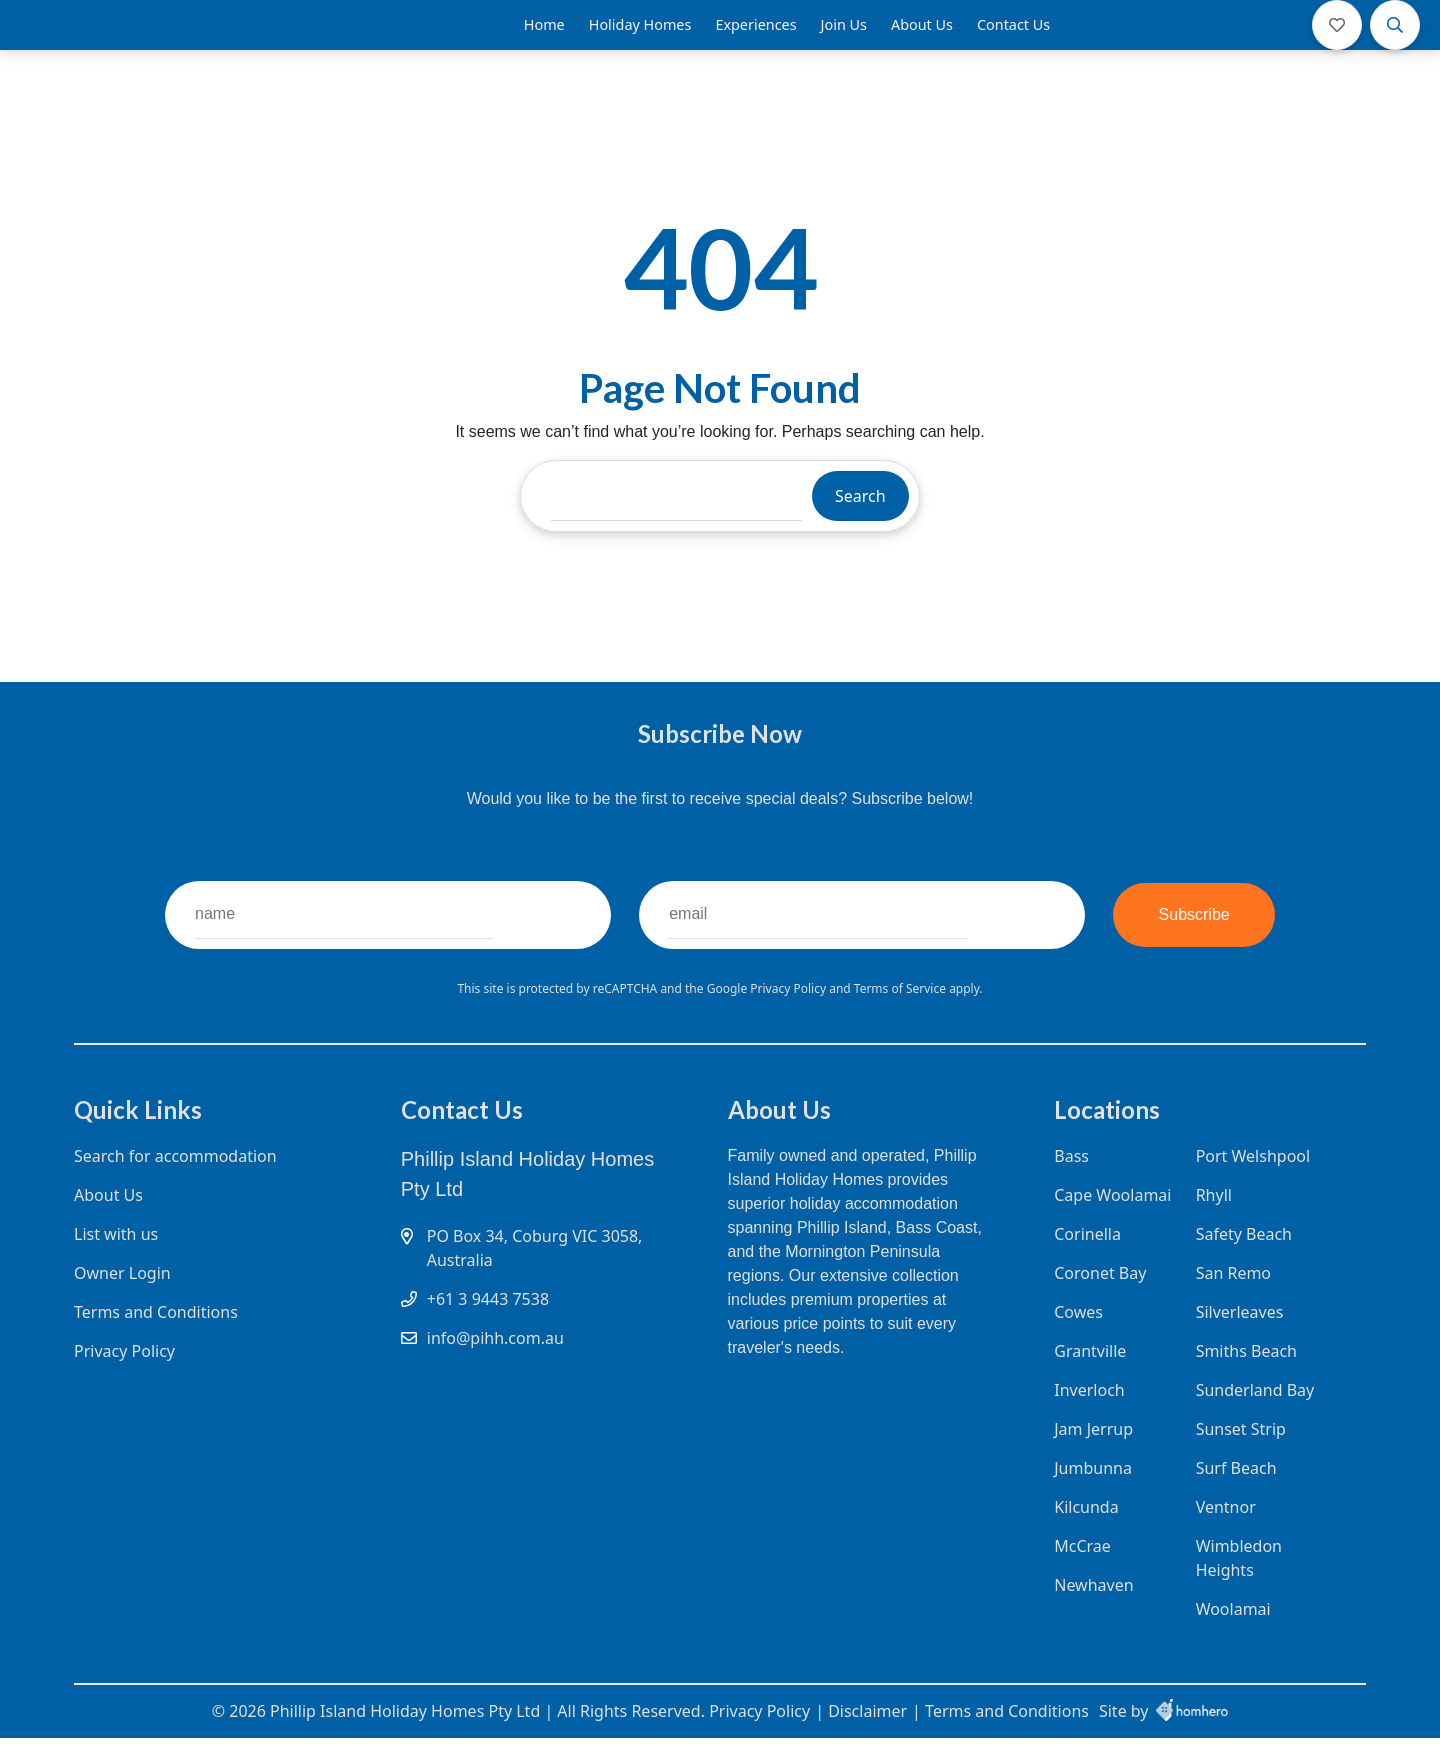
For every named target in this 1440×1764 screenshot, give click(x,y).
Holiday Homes (640, 39)
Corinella (1087, 1268)
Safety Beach (1240, 1268)
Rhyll (1210, 1229)
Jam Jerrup (1093, 1463)
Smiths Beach (1242, 1385)
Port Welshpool (1249, 1190)
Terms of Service (901, 1018)
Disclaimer (867, 1737)
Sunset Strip (1237, 1463)
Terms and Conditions (156, 1346)
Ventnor (1222, 1541)
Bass (1071, 1190)
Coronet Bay (1100, 1307)
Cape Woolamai (1112, 1229)
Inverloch (1089, 1424)
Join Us (844, 39)
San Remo (1229, 1307)
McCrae (1082, 1580)
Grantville (1090, 1385)
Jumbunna (1093, 1502)
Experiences (755, 39)
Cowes (1078, 1346)
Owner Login (122, 1307)
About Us (922, 39)
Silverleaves (1236, 1346)
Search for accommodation (175, 1190)
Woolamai (1229, 1643)
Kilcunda (1086, 1541)
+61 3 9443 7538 (488, 1333)
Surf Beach (1232, 1502)
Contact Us (1013, 39)
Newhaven (1093, 1619)
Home (544, 39)
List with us (116, 1268)
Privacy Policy (789, 1018)
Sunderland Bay (1251, 1424)
